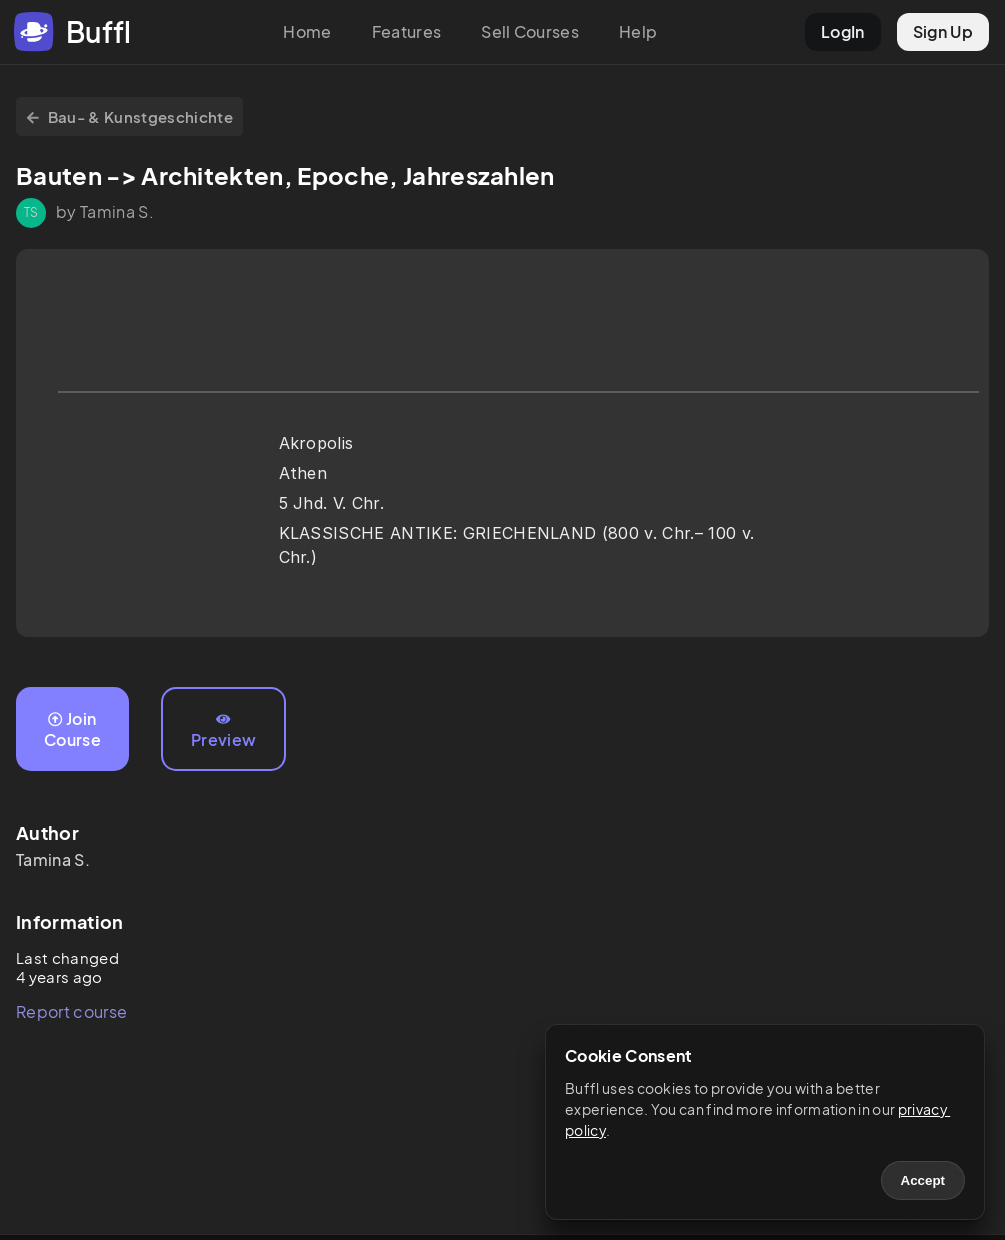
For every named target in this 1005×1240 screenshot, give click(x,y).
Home (307, 31)
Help (638, 31)
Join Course (72, 729)
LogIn (843, 31)
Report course (71, 1011)
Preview (223, 731)
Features (407, 31)
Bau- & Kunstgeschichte (129, 116)
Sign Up (943, 31)
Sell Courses (530, 31)
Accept (923, 1180)
